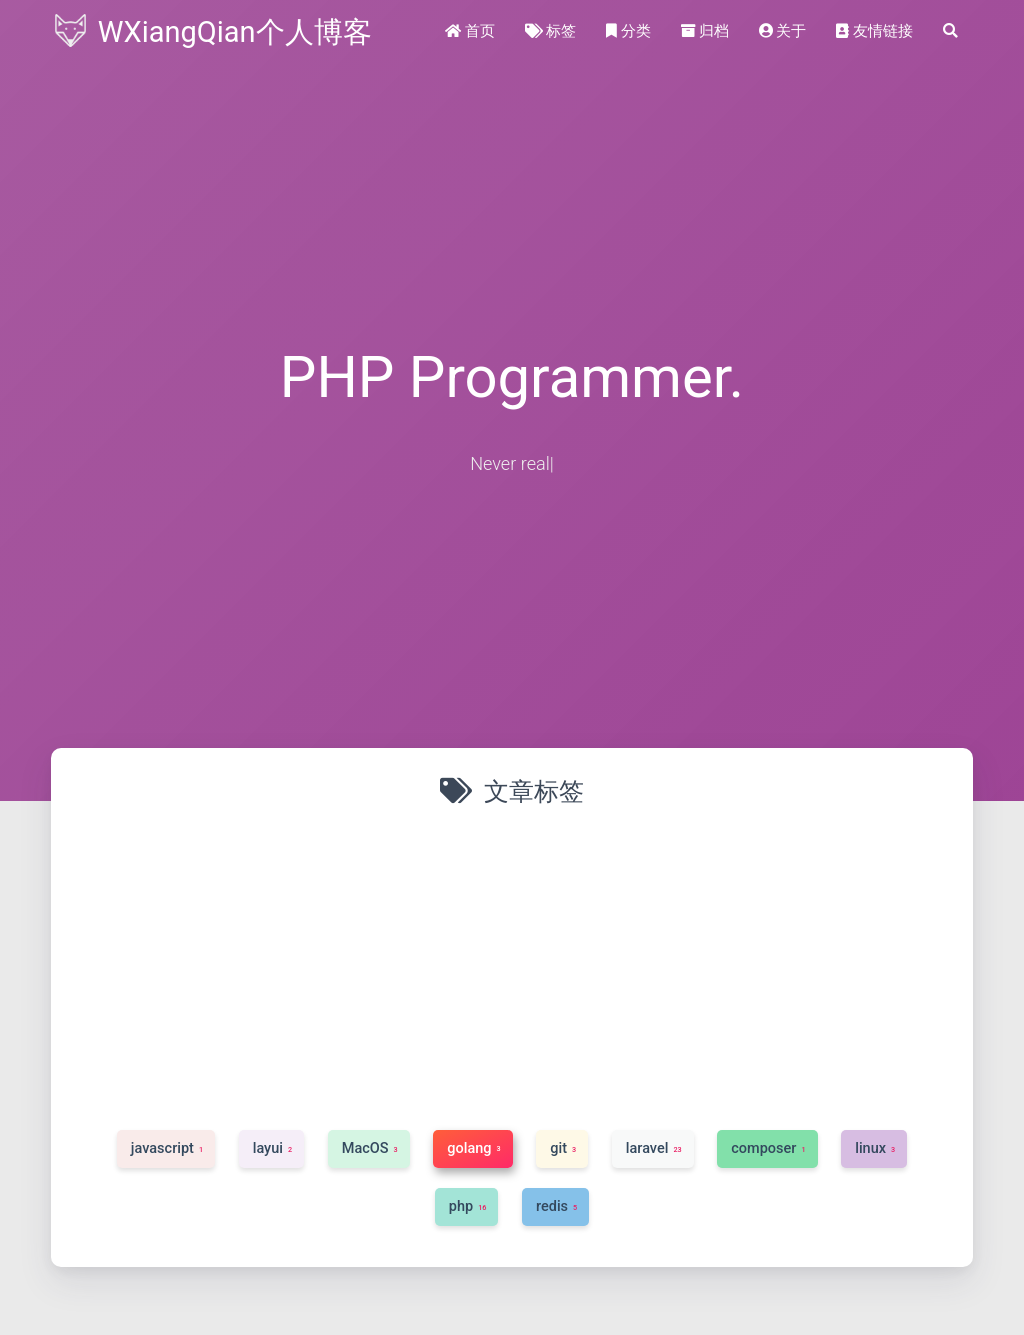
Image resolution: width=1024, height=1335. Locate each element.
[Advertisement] (512, 965)
